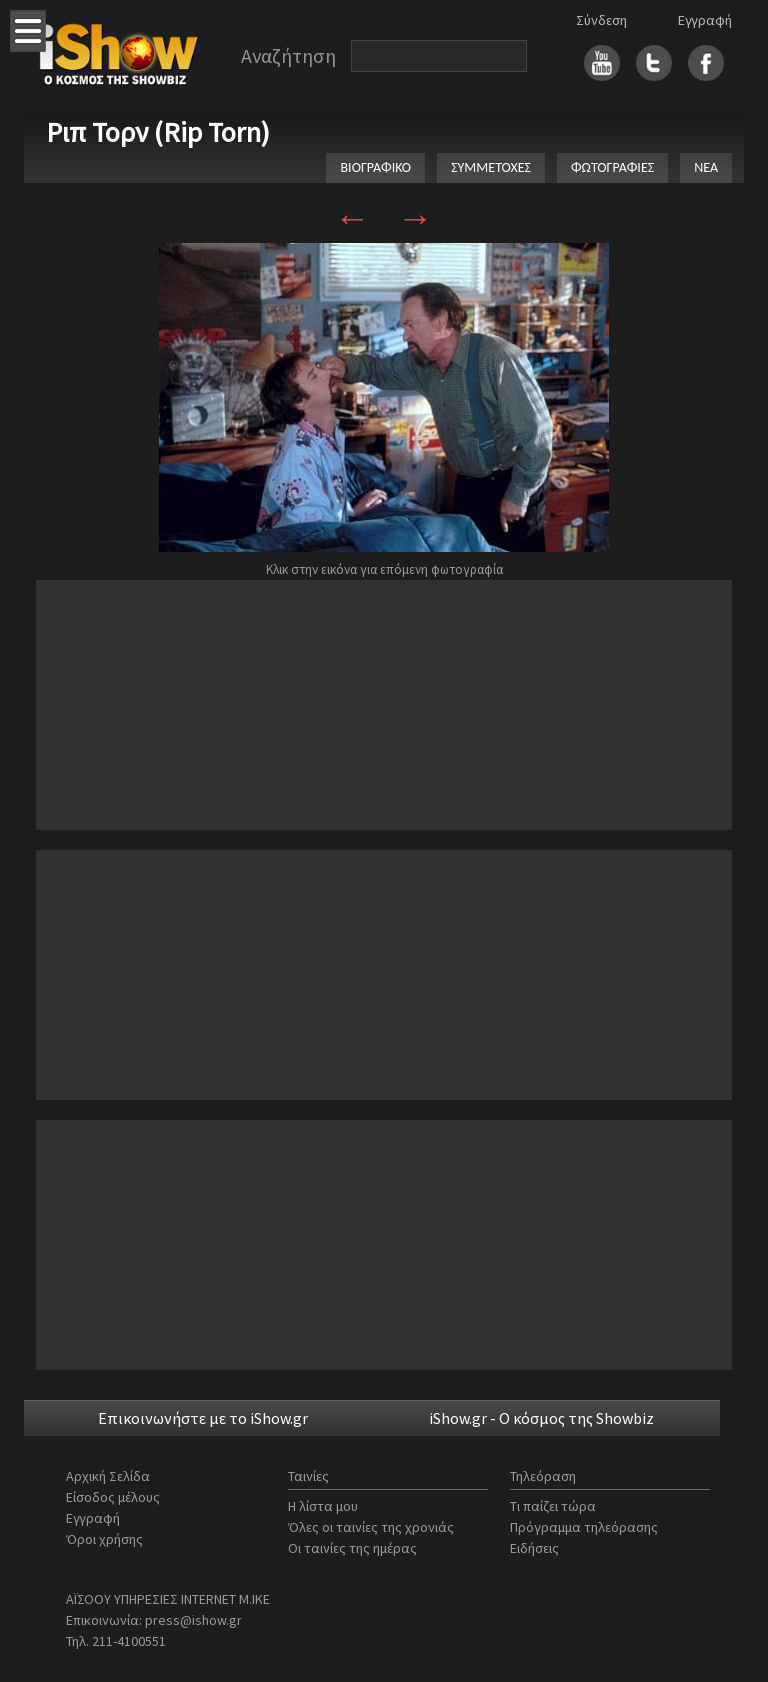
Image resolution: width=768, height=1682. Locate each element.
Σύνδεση (601, 20)
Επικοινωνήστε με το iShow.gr (203, 1418)
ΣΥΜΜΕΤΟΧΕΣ (491, 167)
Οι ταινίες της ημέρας (352, 1548)
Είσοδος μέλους (113, 1497)
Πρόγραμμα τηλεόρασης (584, 1527)
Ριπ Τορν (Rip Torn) (158, 132)
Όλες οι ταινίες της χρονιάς (371, 1527)
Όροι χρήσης (104, 1539)
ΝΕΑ (706, 167)
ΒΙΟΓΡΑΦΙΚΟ (375, 167)
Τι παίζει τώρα (553, 1506)
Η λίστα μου (323, 1506)
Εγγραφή (705, 20)
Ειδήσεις (534, 1548)
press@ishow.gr (193, 1620)
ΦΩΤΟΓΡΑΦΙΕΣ (612, 167)
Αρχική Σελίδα (108, 1476)
